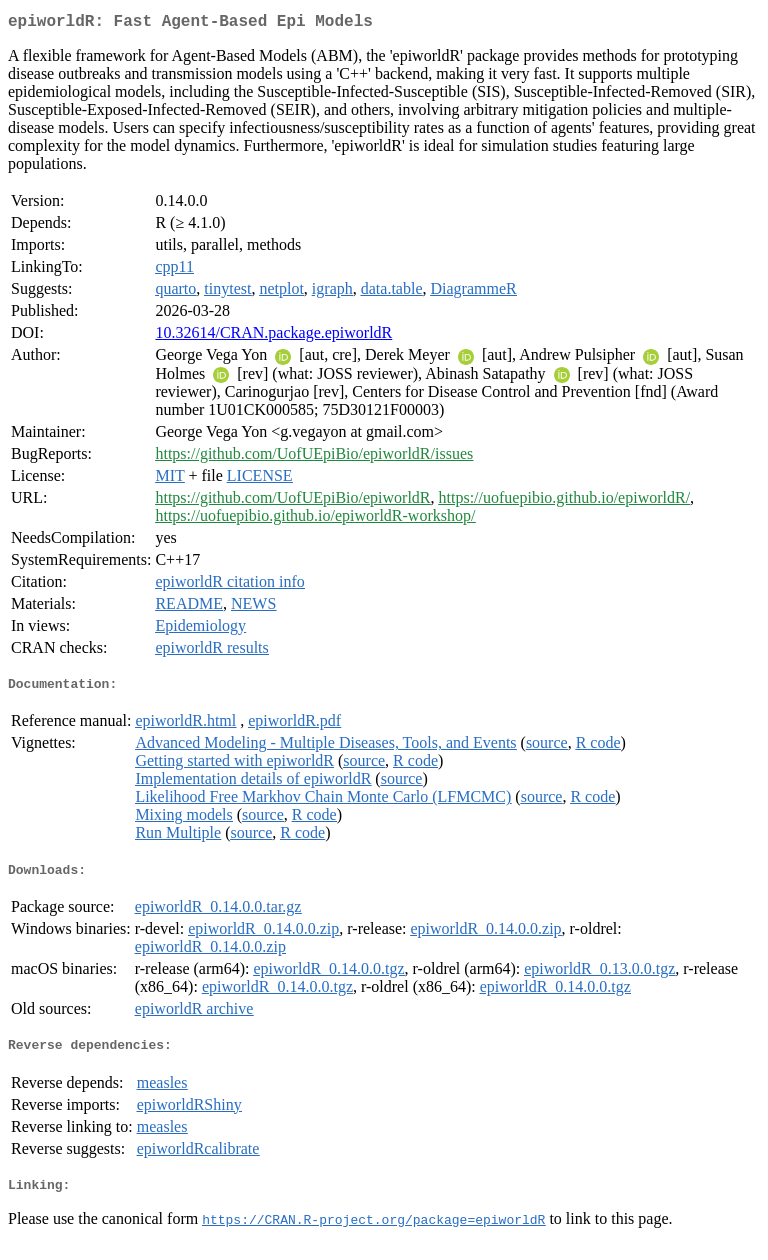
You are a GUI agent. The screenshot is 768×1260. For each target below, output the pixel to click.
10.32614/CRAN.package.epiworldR (273, 336)
